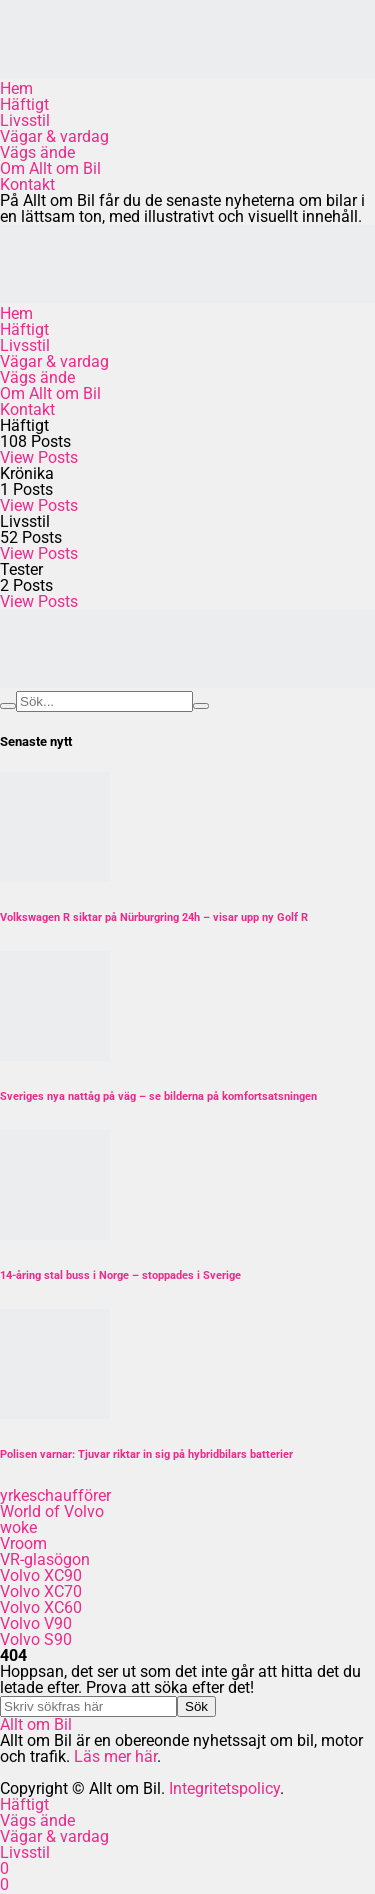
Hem (16, 88)
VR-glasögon (45, 1559)
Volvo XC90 (41, 1575)
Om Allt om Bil (50, 168)
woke (18, 1527)
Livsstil (25, 120)
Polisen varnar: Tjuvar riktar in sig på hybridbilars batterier (146, 1454)
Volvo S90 (36, 1639)
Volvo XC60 (41, 1607)
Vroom (23, 1543)
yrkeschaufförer (55, 1495)
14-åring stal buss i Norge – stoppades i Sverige (120, 1275)
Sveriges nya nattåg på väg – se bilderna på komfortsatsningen (158, 1096)
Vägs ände (37, 152)
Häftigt (24, 104)
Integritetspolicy (224, 1788)
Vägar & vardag (54, 136)
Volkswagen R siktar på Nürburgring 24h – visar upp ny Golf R (154, 917)
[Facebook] (4, 1868)
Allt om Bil (36, 1724)
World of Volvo (52, 1511)
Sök (196, 1706)
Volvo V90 (36, 1623)
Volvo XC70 (41, 1591)
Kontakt (27, 184)
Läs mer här (115, 1756)
